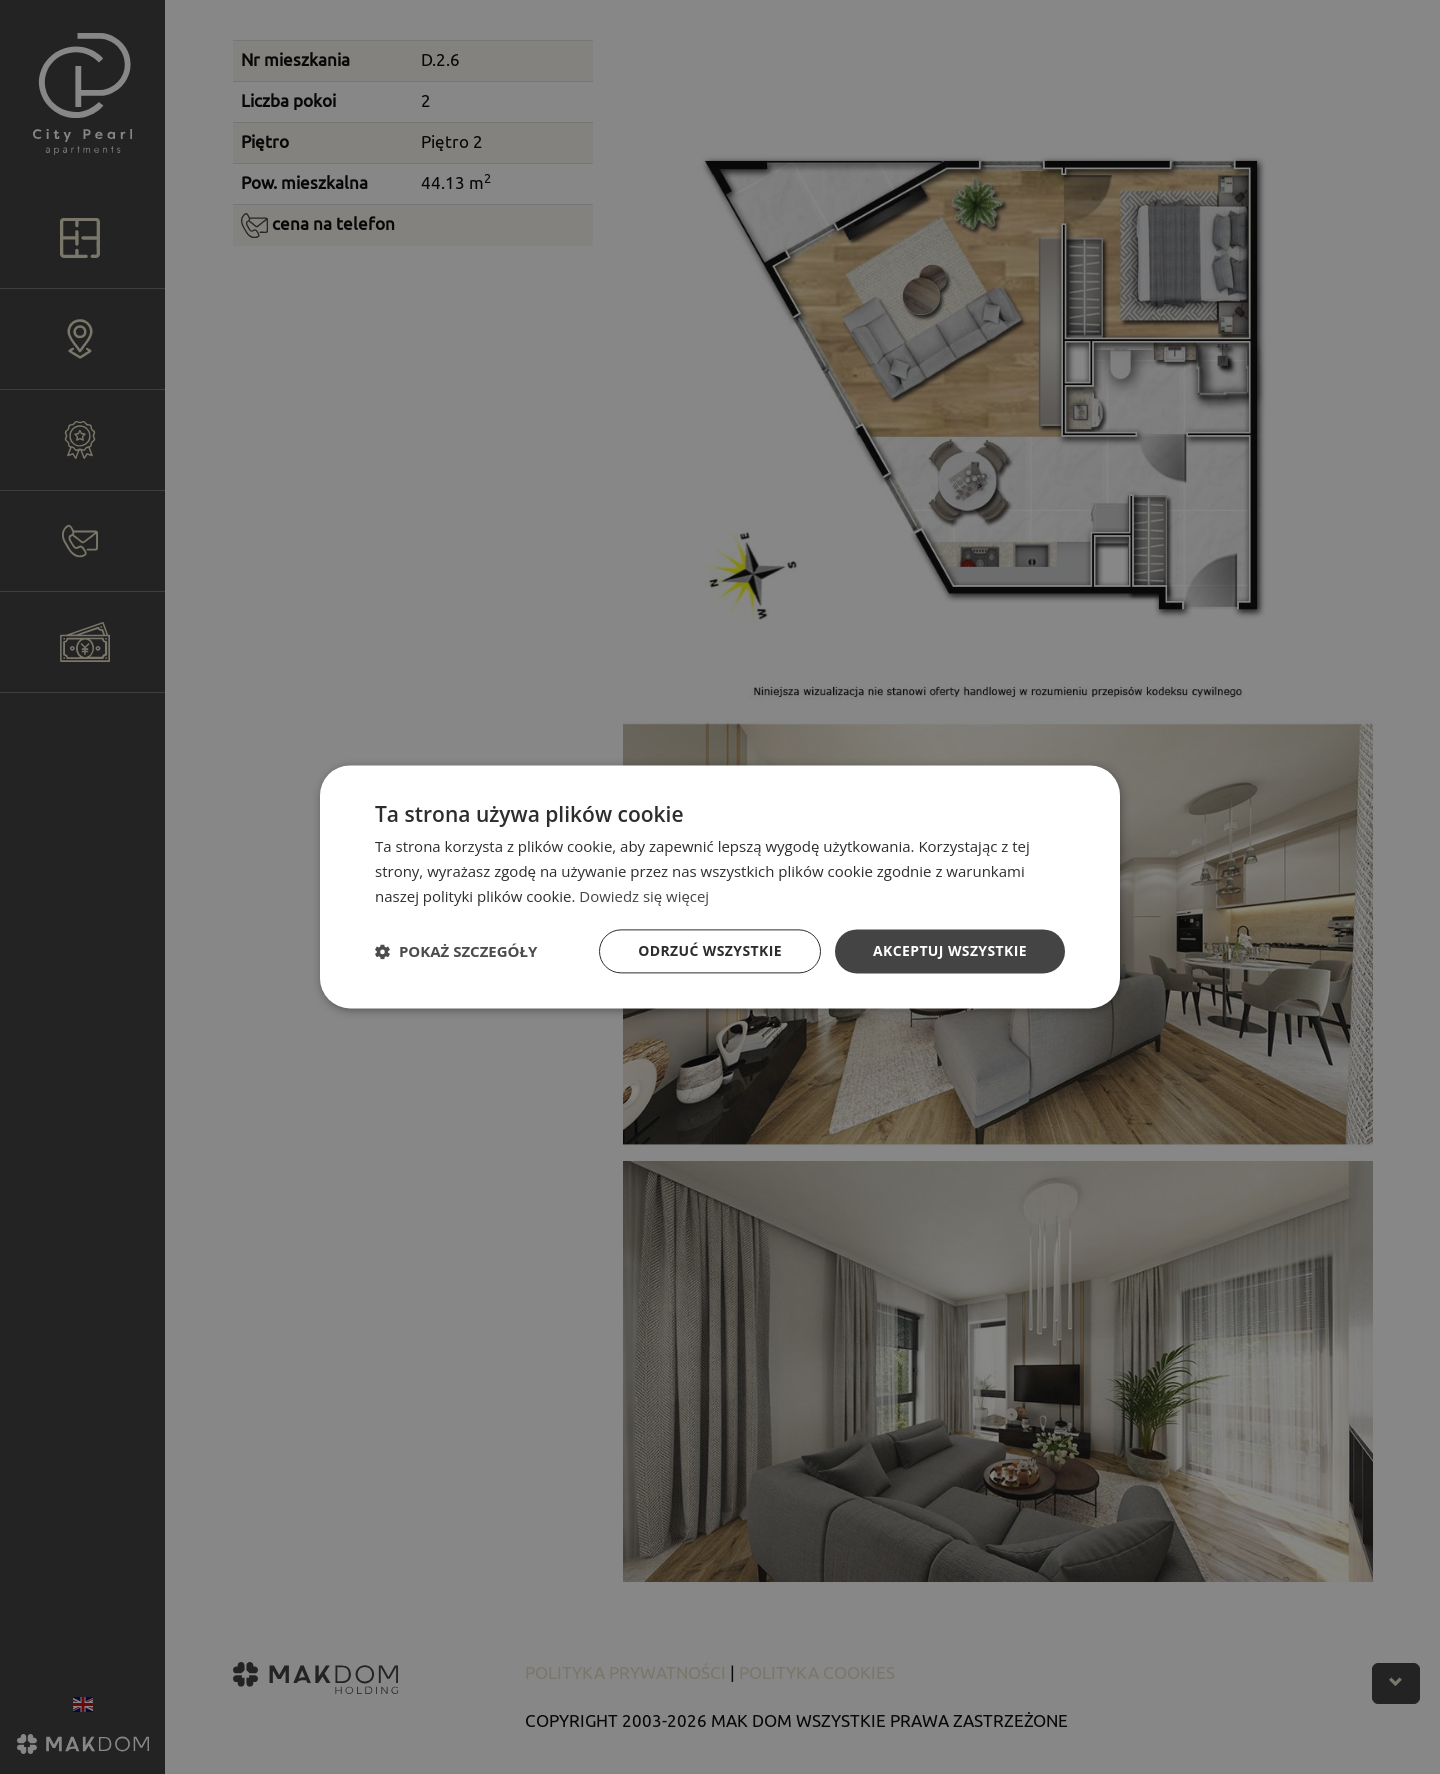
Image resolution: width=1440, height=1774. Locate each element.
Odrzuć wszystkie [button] (710, 950)
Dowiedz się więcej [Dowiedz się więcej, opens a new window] (644, 896)
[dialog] (720, 886)
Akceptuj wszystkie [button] (950, 950)
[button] (456, 951)
